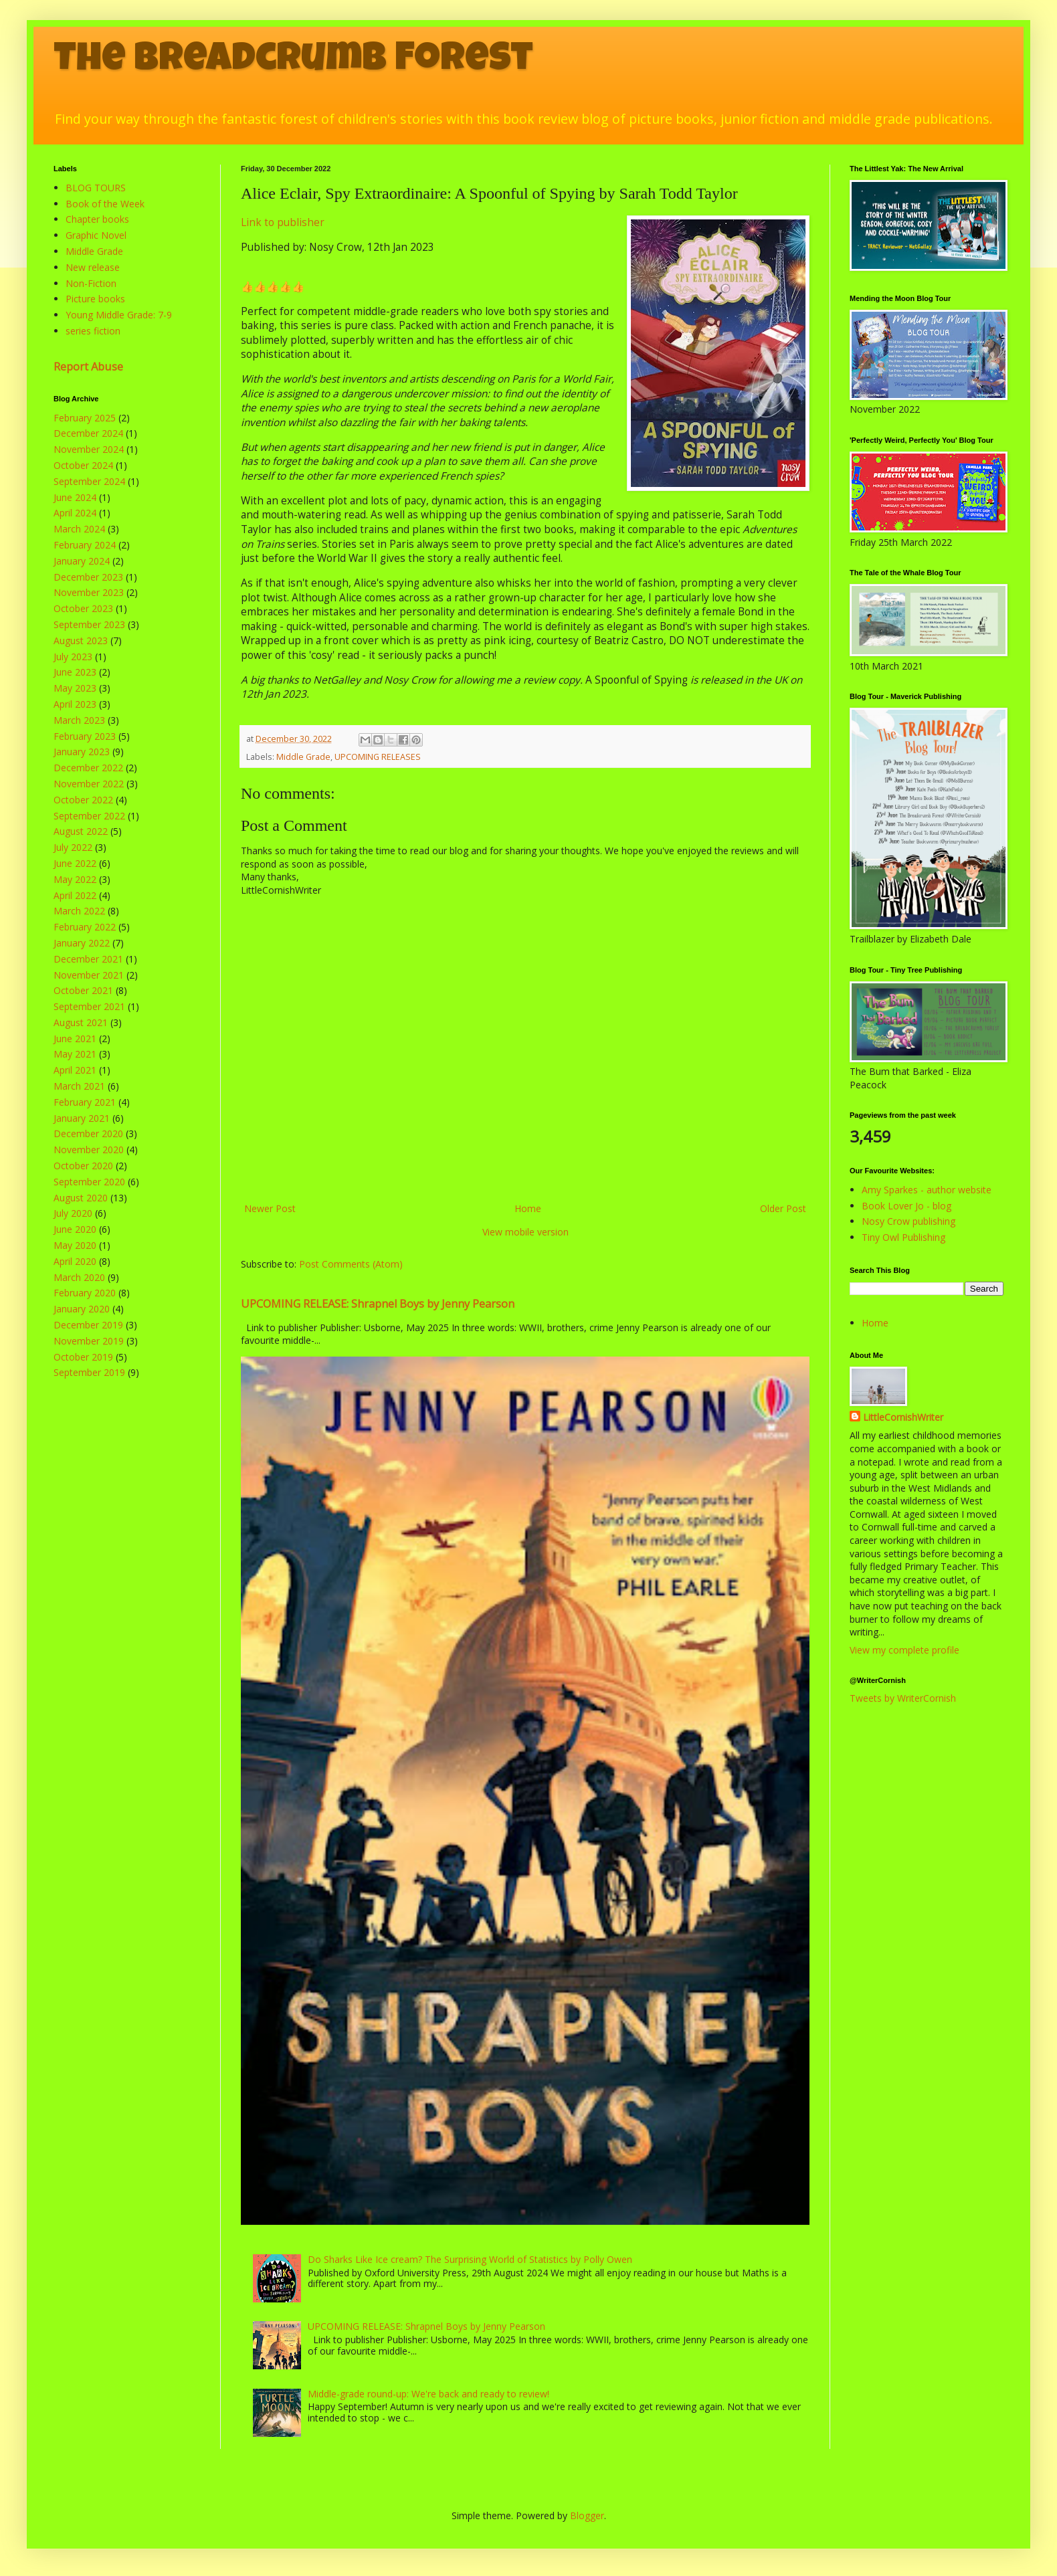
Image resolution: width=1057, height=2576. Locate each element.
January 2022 (82, 942)
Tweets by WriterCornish (903, 1698)
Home (527, 1208)
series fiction (93, 330)
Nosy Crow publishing (908, 1221)
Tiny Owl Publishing (903, 1237)
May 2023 (75, 688)
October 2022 (83, 799)
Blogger (587, 2515)
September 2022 (89, 815)
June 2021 (75, 1038)
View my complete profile (904, 1650)
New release (93, 267)
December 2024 (88, 433)
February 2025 (85, 417)
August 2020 (81, 1197)
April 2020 (75, 1261)
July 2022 (73, 847)
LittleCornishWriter (903, 1417)
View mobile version (525, 1231)
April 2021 (75, 1070)
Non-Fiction (91, 283)
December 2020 (88, 1133)
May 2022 (75, 879)
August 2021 (81, 1022)
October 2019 (83, 1357)
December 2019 (88, 1324)
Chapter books (97, 219)
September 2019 (89, 1372)
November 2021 (89, 975)
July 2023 (73, 656)
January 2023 (82, 751)
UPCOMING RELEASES (377, 757)
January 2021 (82, 1118)
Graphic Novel (96, 235)
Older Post (783, 1208)
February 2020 (85, 1292)
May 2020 (75, 1245)
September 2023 (89, 624)
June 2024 (75, 497)
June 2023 (75, 672)
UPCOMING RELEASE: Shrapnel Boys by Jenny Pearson (377, 1303)
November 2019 (89, 1340)
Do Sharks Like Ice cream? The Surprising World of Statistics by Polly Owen (470, 2259)
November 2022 (89, 783)
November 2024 (89, 449)
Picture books (95, 298)
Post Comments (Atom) (351, 1264)
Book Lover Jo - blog (906, 1205)
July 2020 (73, 1213)
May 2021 (75, 1054)
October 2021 (83, 990)
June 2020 (75, 1229)
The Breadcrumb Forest (293, 61)
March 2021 (79, 1086)
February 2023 (85, 736)
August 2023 (81, 640)
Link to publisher (282, 222)
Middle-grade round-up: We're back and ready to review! (428, 2393)
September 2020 (89, 1181)
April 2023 (75, 704)
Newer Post (270, 1208)
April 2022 (75, 895)
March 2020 (79, 1277)
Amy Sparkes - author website (926, 1189)
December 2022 (88, 767)
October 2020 (83, 1165)
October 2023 (83, 608)
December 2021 (88, 959)
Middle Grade (303, 757)
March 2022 (79, 910)
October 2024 (83, 465)
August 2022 (81, 831)
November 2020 (89, 1149)
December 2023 (88, 577)
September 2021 (89, 1006)
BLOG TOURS (96, 187)
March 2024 (79, 528)
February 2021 (85, 1102)
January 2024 (82, 561)
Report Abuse (88, 366)
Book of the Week (105, 203)
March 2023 (79, 720)
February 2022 (85, 926)
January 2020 (82, 1308)
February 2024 (85, 544)
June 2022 (75, 863)
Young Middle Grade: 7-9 (119, 314)
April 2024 (75, 512)
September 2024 (89, 481)
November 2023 (89, 592)
